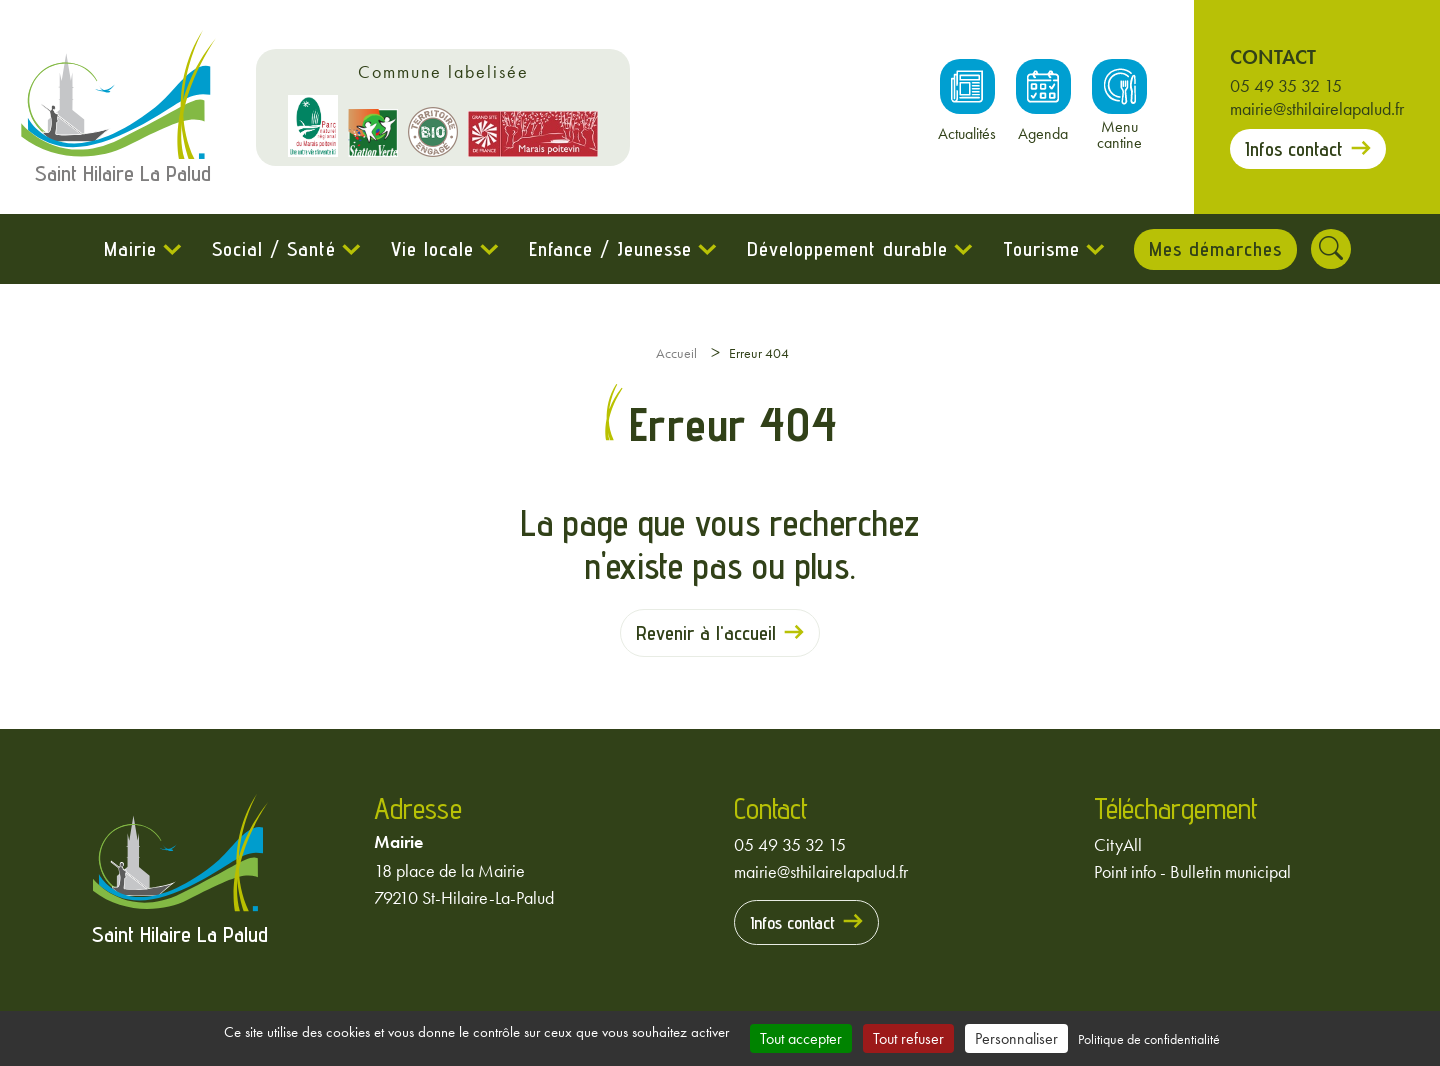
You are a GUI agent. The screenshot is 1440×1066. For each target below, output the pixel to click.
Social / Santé (273, 249)
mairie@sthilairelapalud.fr (1317, 108)
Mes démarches (1215, 249)
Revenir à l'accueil (706, 633)
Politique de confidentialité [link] (1149, 1039)
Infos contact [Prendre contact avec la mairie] (1294, 149)
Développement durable (846, 249)
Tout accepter (801, 1038)
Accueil (676, 353)
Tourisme (1040, 249)
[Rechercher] (1332, 249)
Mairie (129, 249)
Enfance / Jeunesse (609, 249)
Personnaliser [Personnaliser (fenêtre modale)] (1016, 1038)
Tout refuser (908, 1038)
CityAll (1118, 844)
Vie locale (431, 249)
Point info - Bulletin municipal (1192, 871)
